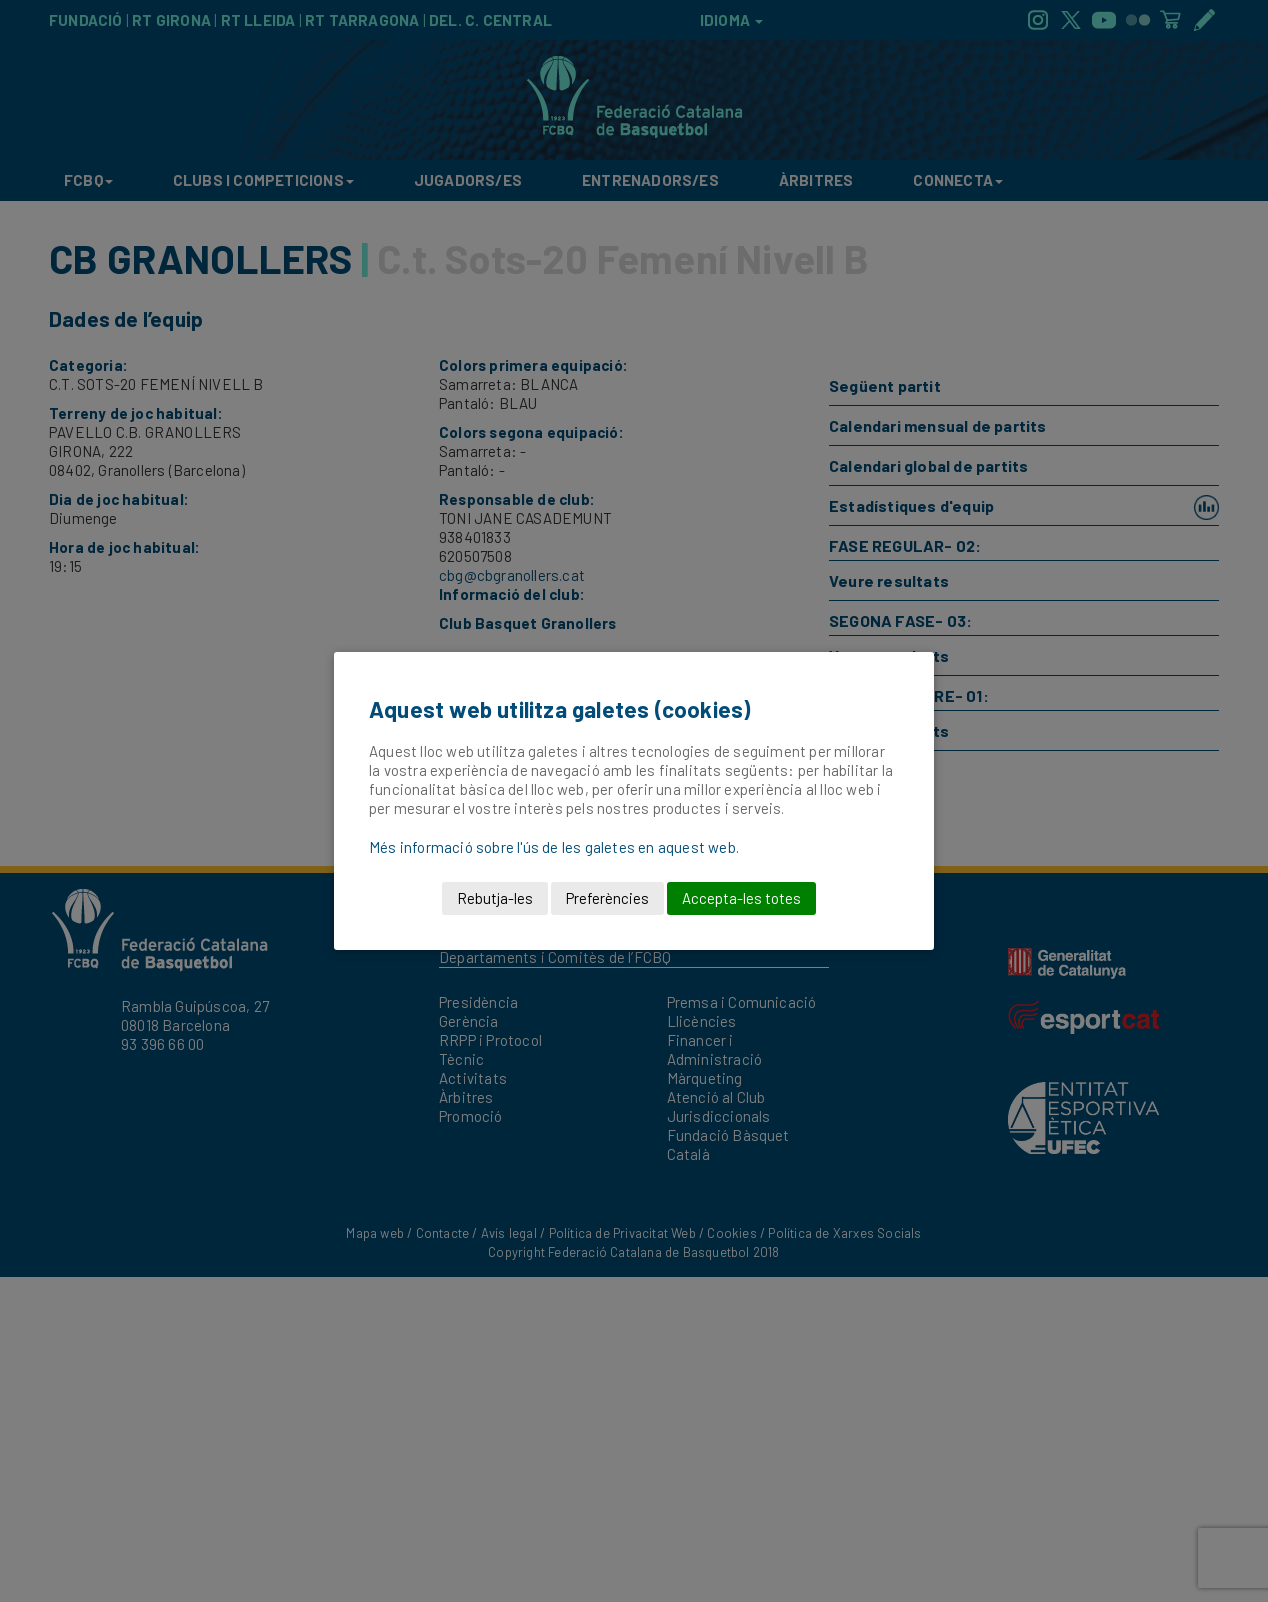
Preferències (607, 898)
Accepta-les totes (741, 898)
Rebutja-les (495, 898)
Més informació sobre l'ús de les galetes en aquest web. (554, 847)
